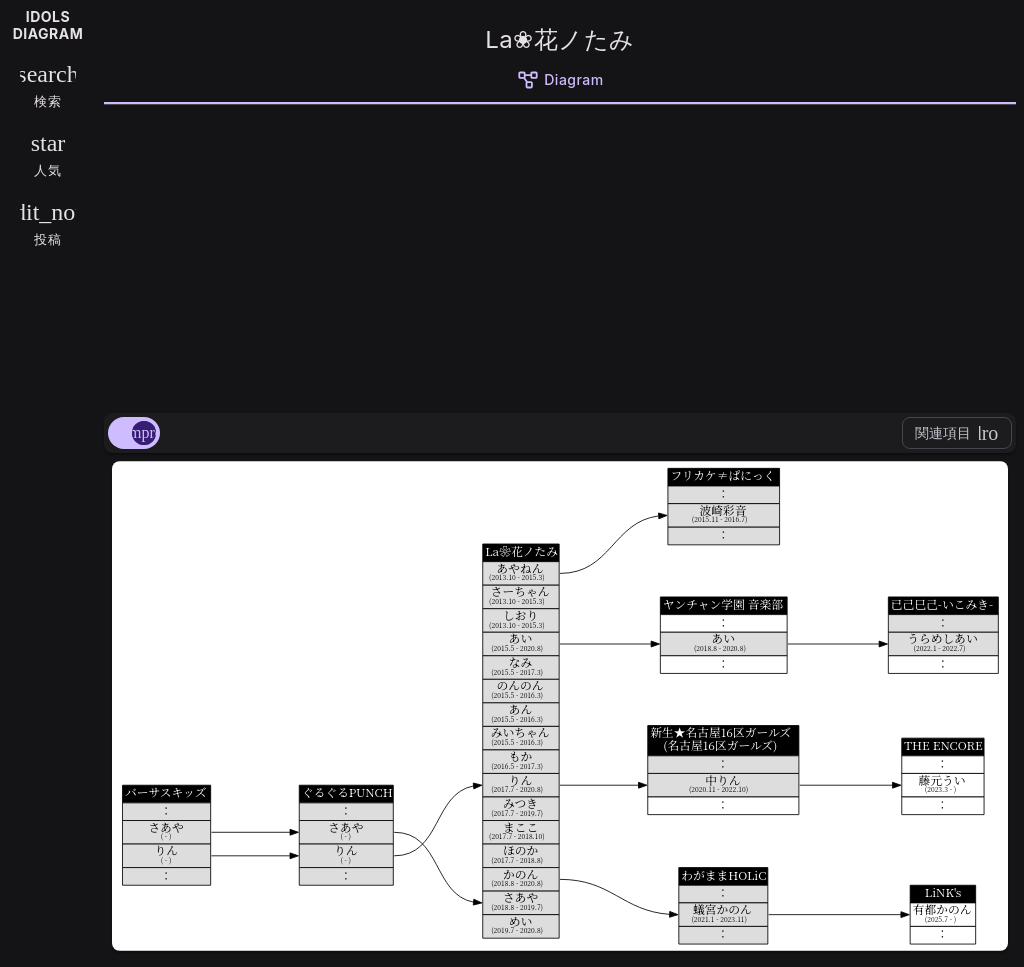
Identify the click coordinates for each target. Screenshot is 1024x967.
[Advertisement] (560, 255)
